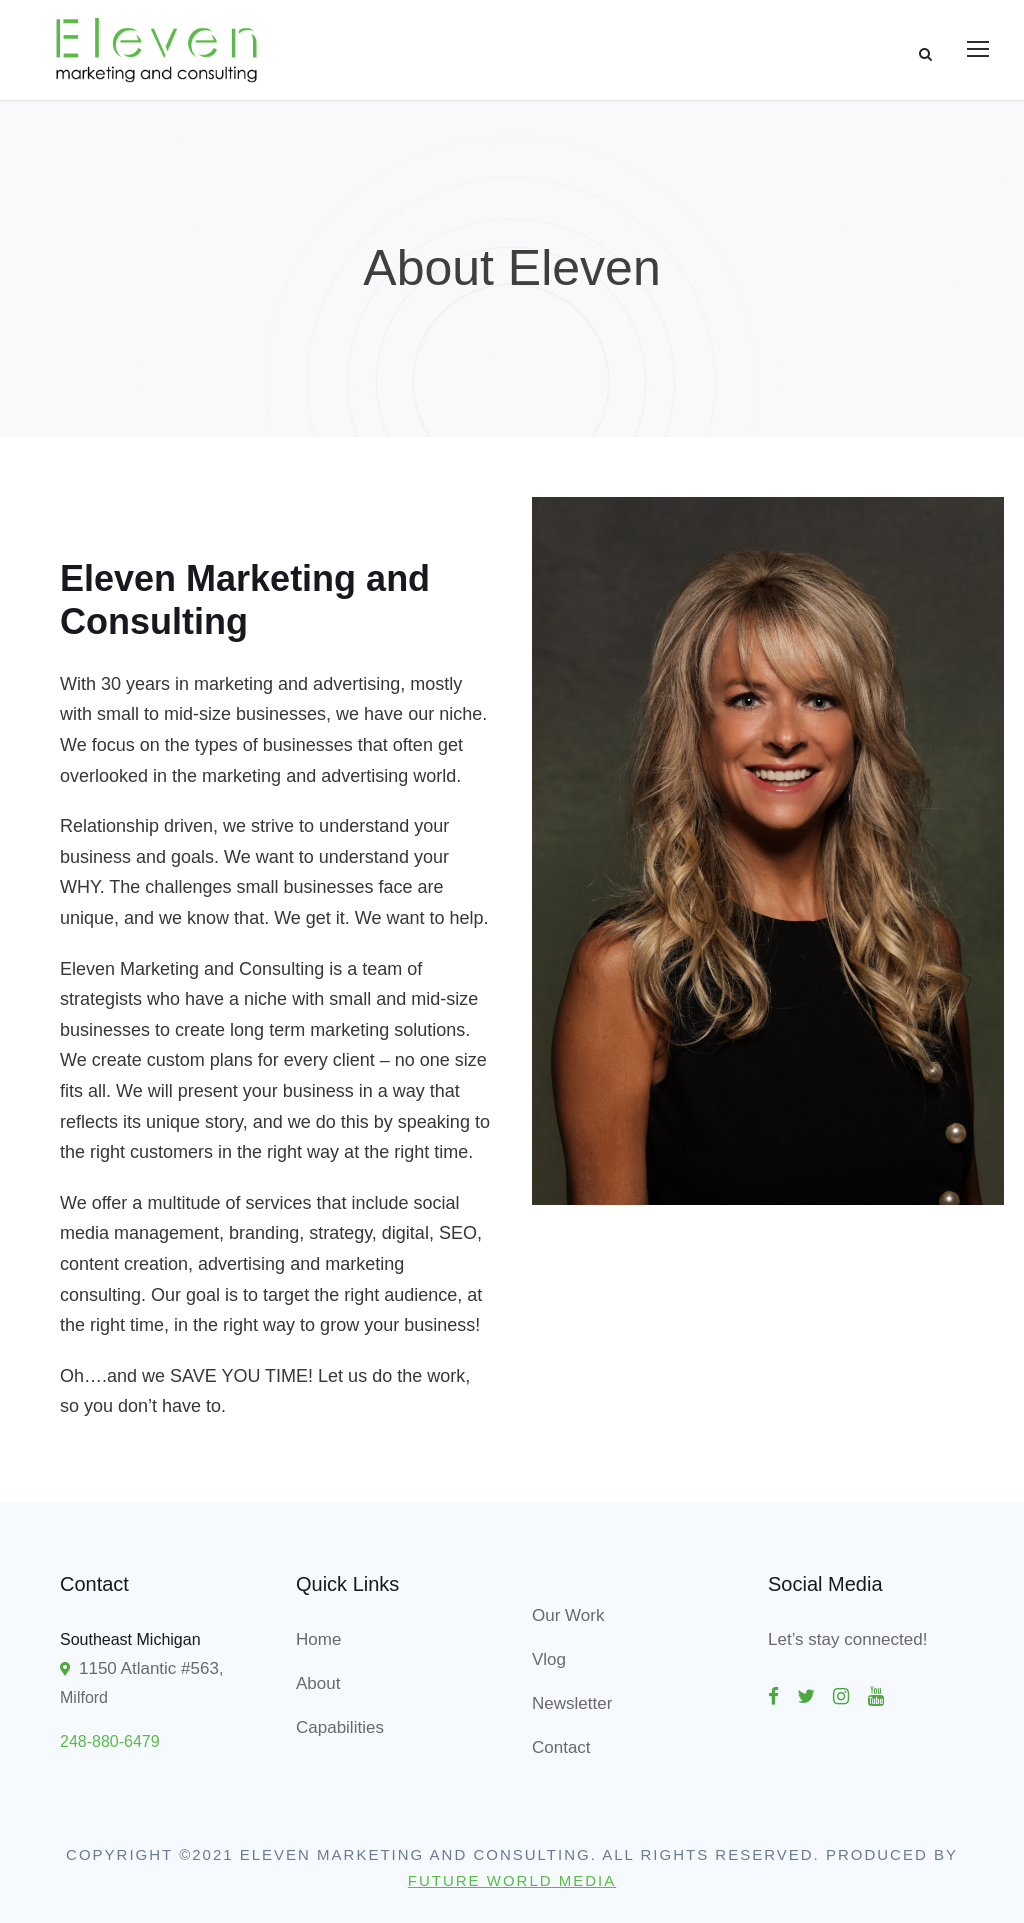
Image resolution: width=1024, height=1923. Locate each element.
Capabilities (340, 1727)
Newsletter (572, 1703)
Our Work (568, 1615)
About (318, 1683)
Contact (561, 1747)
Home (318, 1639)
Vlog (549, 1659)
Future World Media (512, 1880)
